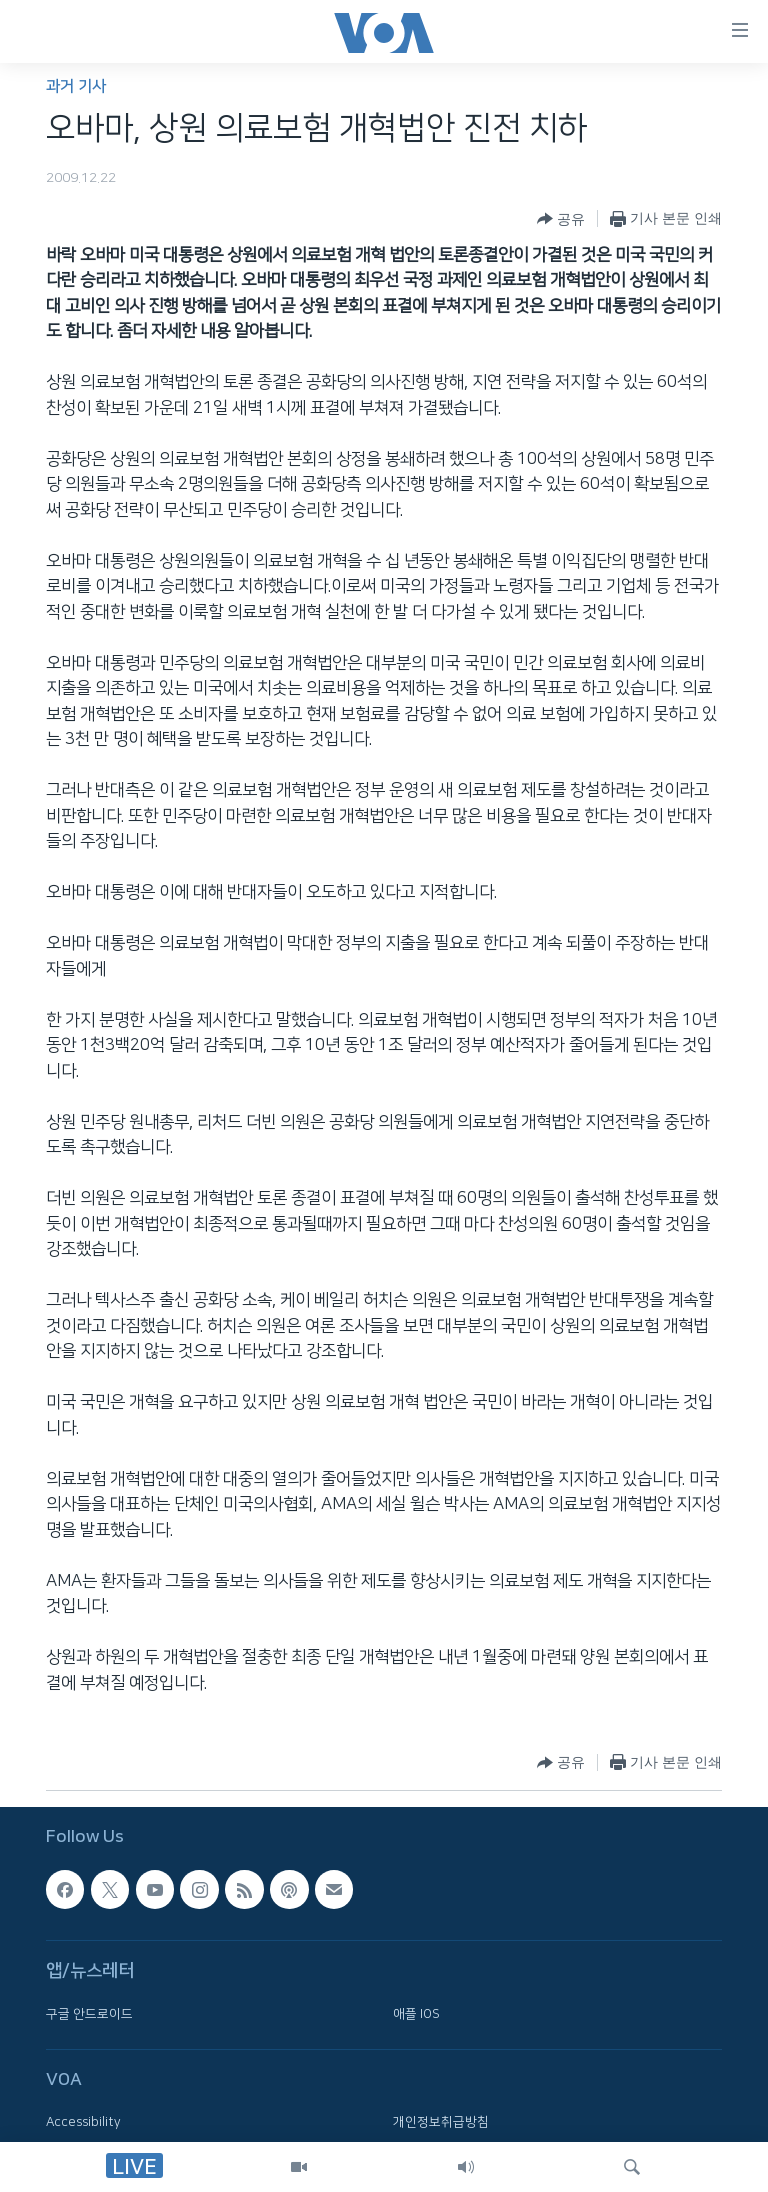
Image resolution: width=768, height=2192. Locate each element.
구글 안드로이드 (89, 2014)
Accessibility (83, 2122)
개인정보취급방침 (441, 2122)
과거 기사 (76, 86)
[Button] (561, 219)
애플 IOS (416, 2014)
